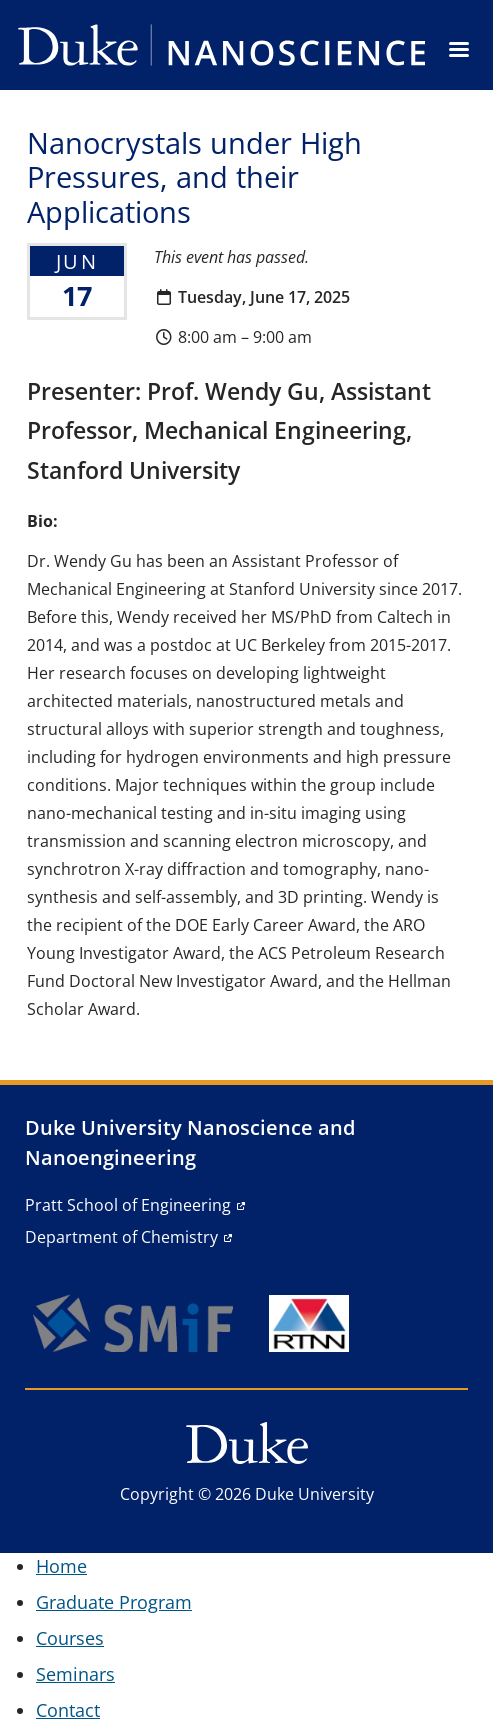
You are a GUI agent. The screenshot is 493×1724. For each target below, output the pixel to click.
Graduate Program (114, 1602)
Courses (70, 1638)
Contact (68, 1710)
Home (61, 1566)
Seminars (75, 1674)
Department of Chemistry (121, 1237)
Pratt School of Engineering (128, 1205)
